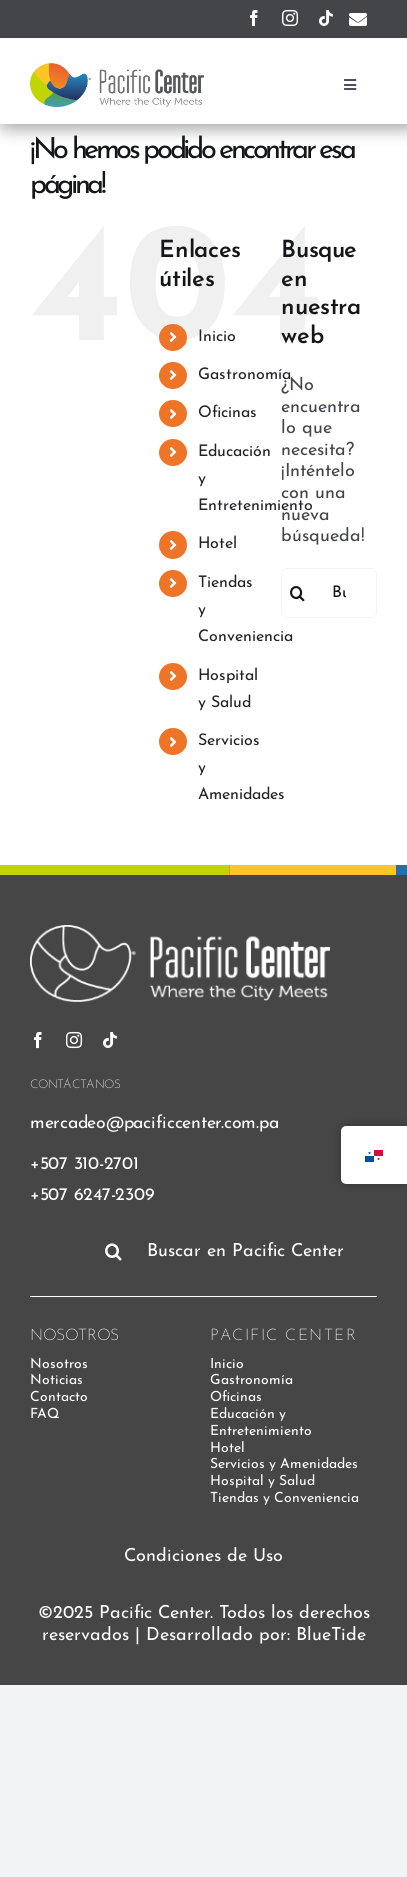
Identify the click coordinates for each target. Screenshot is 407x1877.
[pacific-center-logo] (117, 71)
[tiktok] (326, 18)
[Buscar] (297, 593)
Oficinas (227, 413)
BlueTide (331, 1635)
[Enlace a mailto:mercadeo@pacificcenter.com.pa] (358, 19)
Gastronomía (244, 375)
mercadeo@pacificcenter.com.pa (154, 1123)
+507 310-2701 (84, 1164)
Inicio (217, 337)
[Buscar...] (329, 593)
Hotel (217, 544)
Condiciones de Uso (203, 1556)
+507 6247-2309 (92, 1195)
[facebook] (254, 18)
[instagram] (290, 18)
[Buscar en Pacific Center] (237, 1251)
